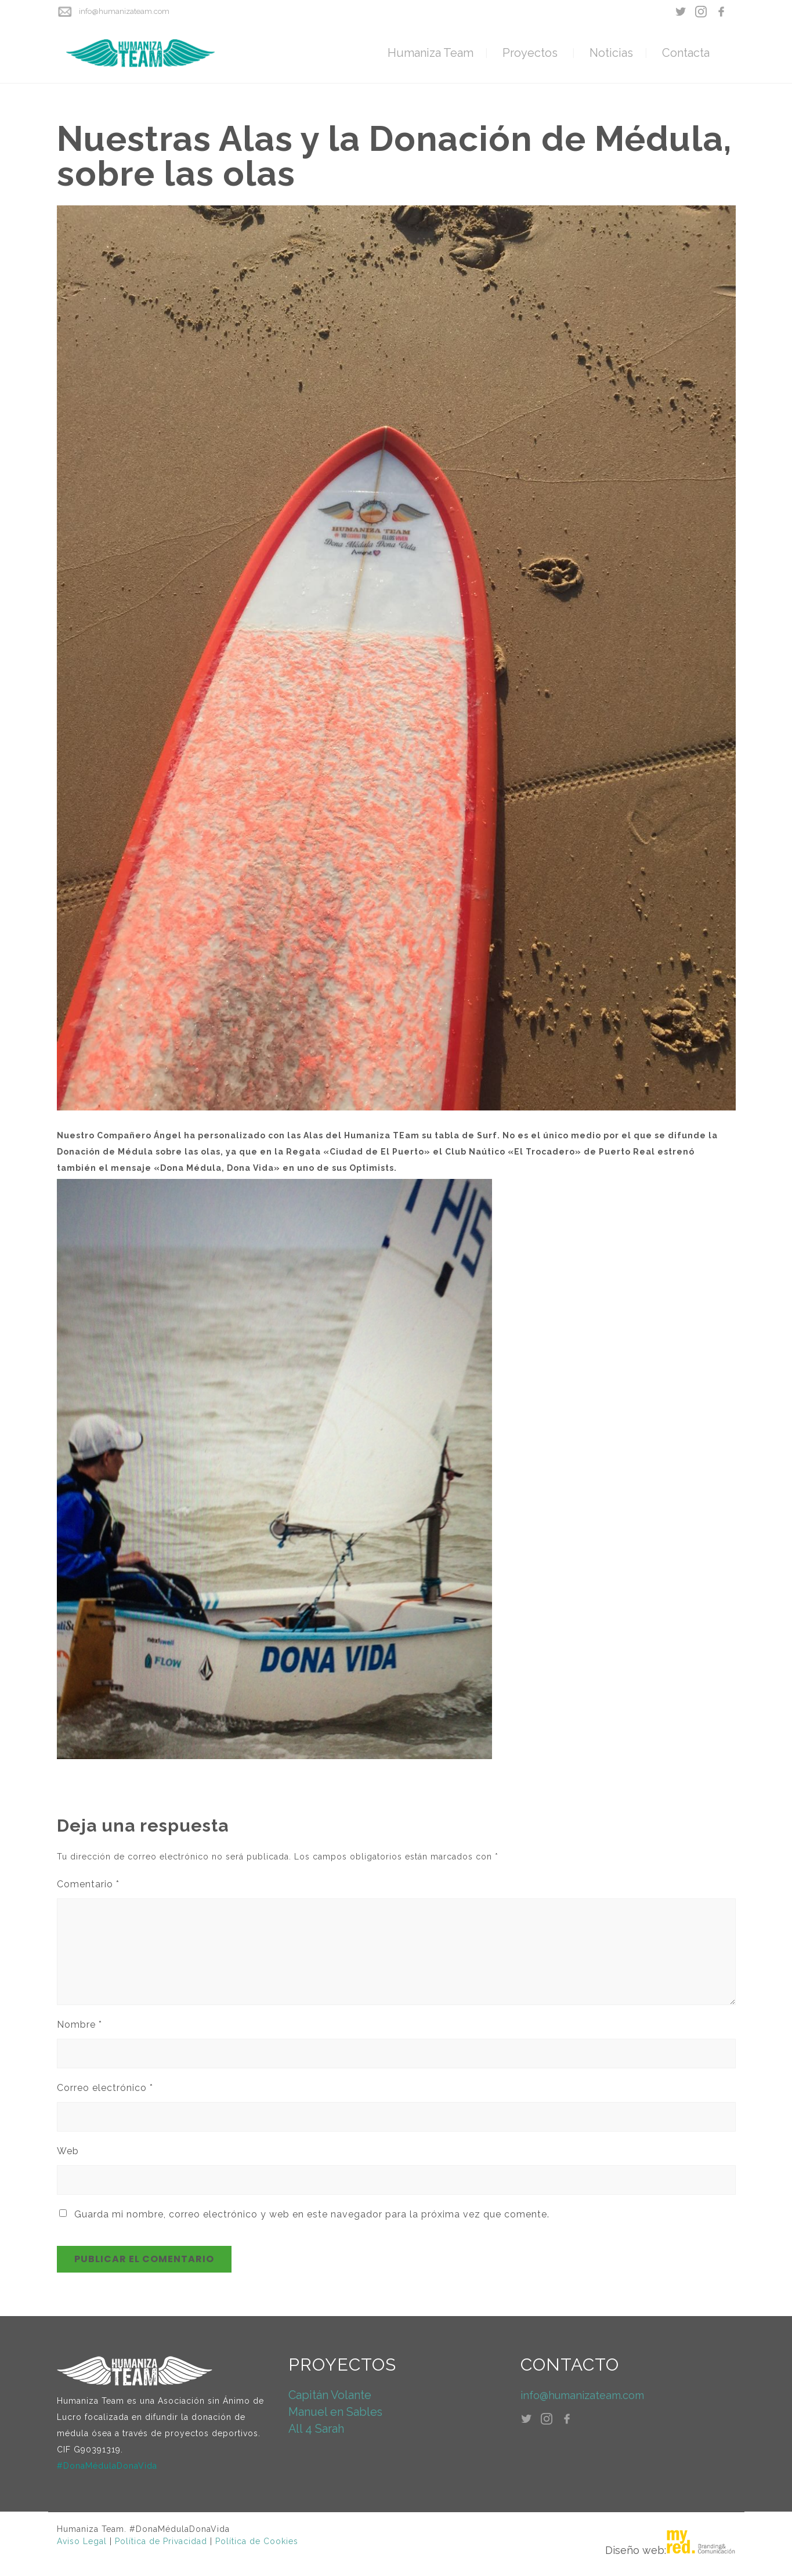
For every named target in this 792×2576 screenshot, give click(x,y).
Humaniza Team (430, 53)
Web (68, 2151)
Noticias (611, 53)
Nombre (79, 2024)
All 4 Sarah (316, 2429)
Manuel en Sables (335, 2412)
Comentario (88, 1884)
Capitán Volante (329, 2395)
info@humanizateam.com (124, 11)
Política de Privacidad (161, 2541)
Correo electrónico (105, 2087)
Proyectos (530, 53)
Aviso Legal (82, 2541)
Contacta (686, 53)
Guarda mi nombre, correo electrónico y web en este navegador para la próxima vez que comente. (311, 2214)
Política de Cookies (256, 2541)
